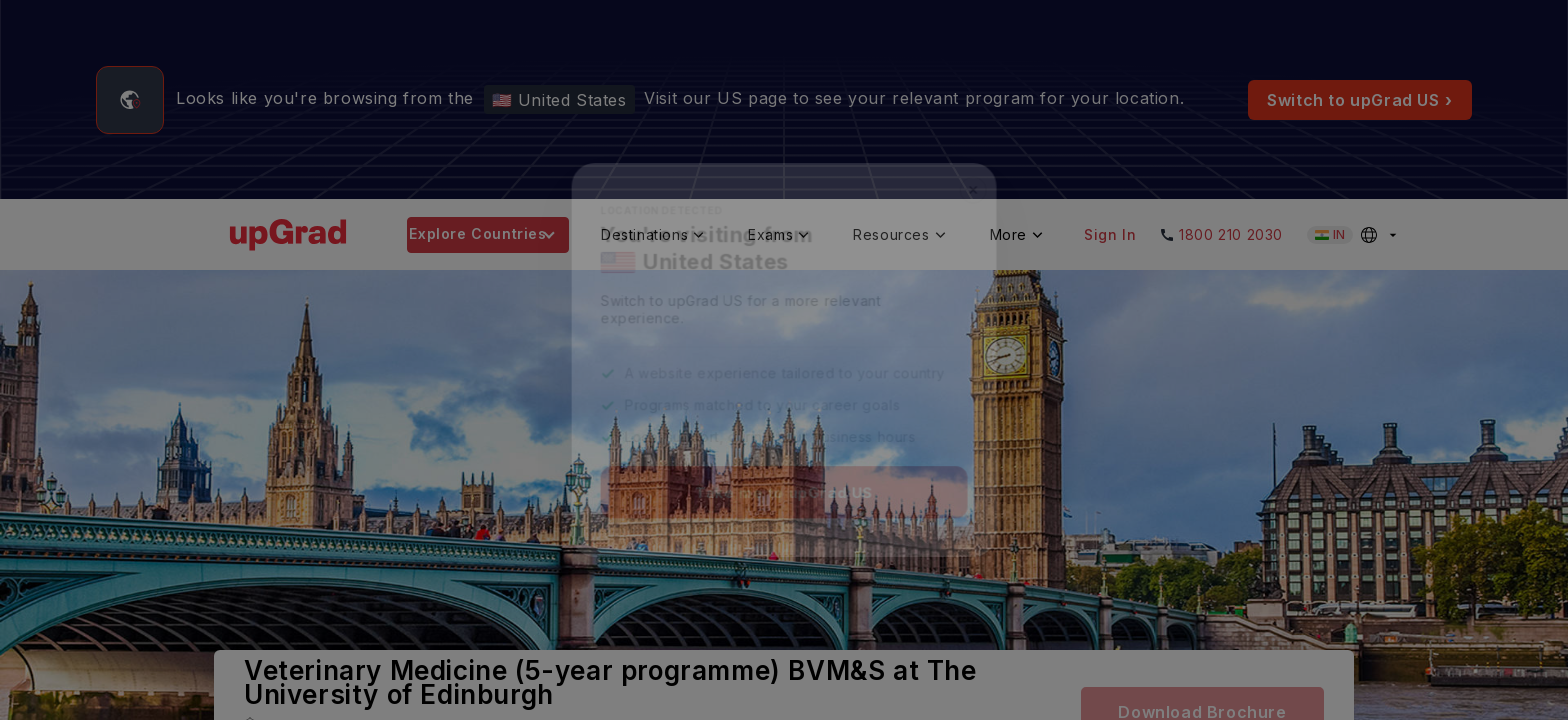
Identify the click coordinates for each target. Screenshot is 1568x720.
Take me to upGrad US (784, 497)
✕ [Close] (980, 183)
